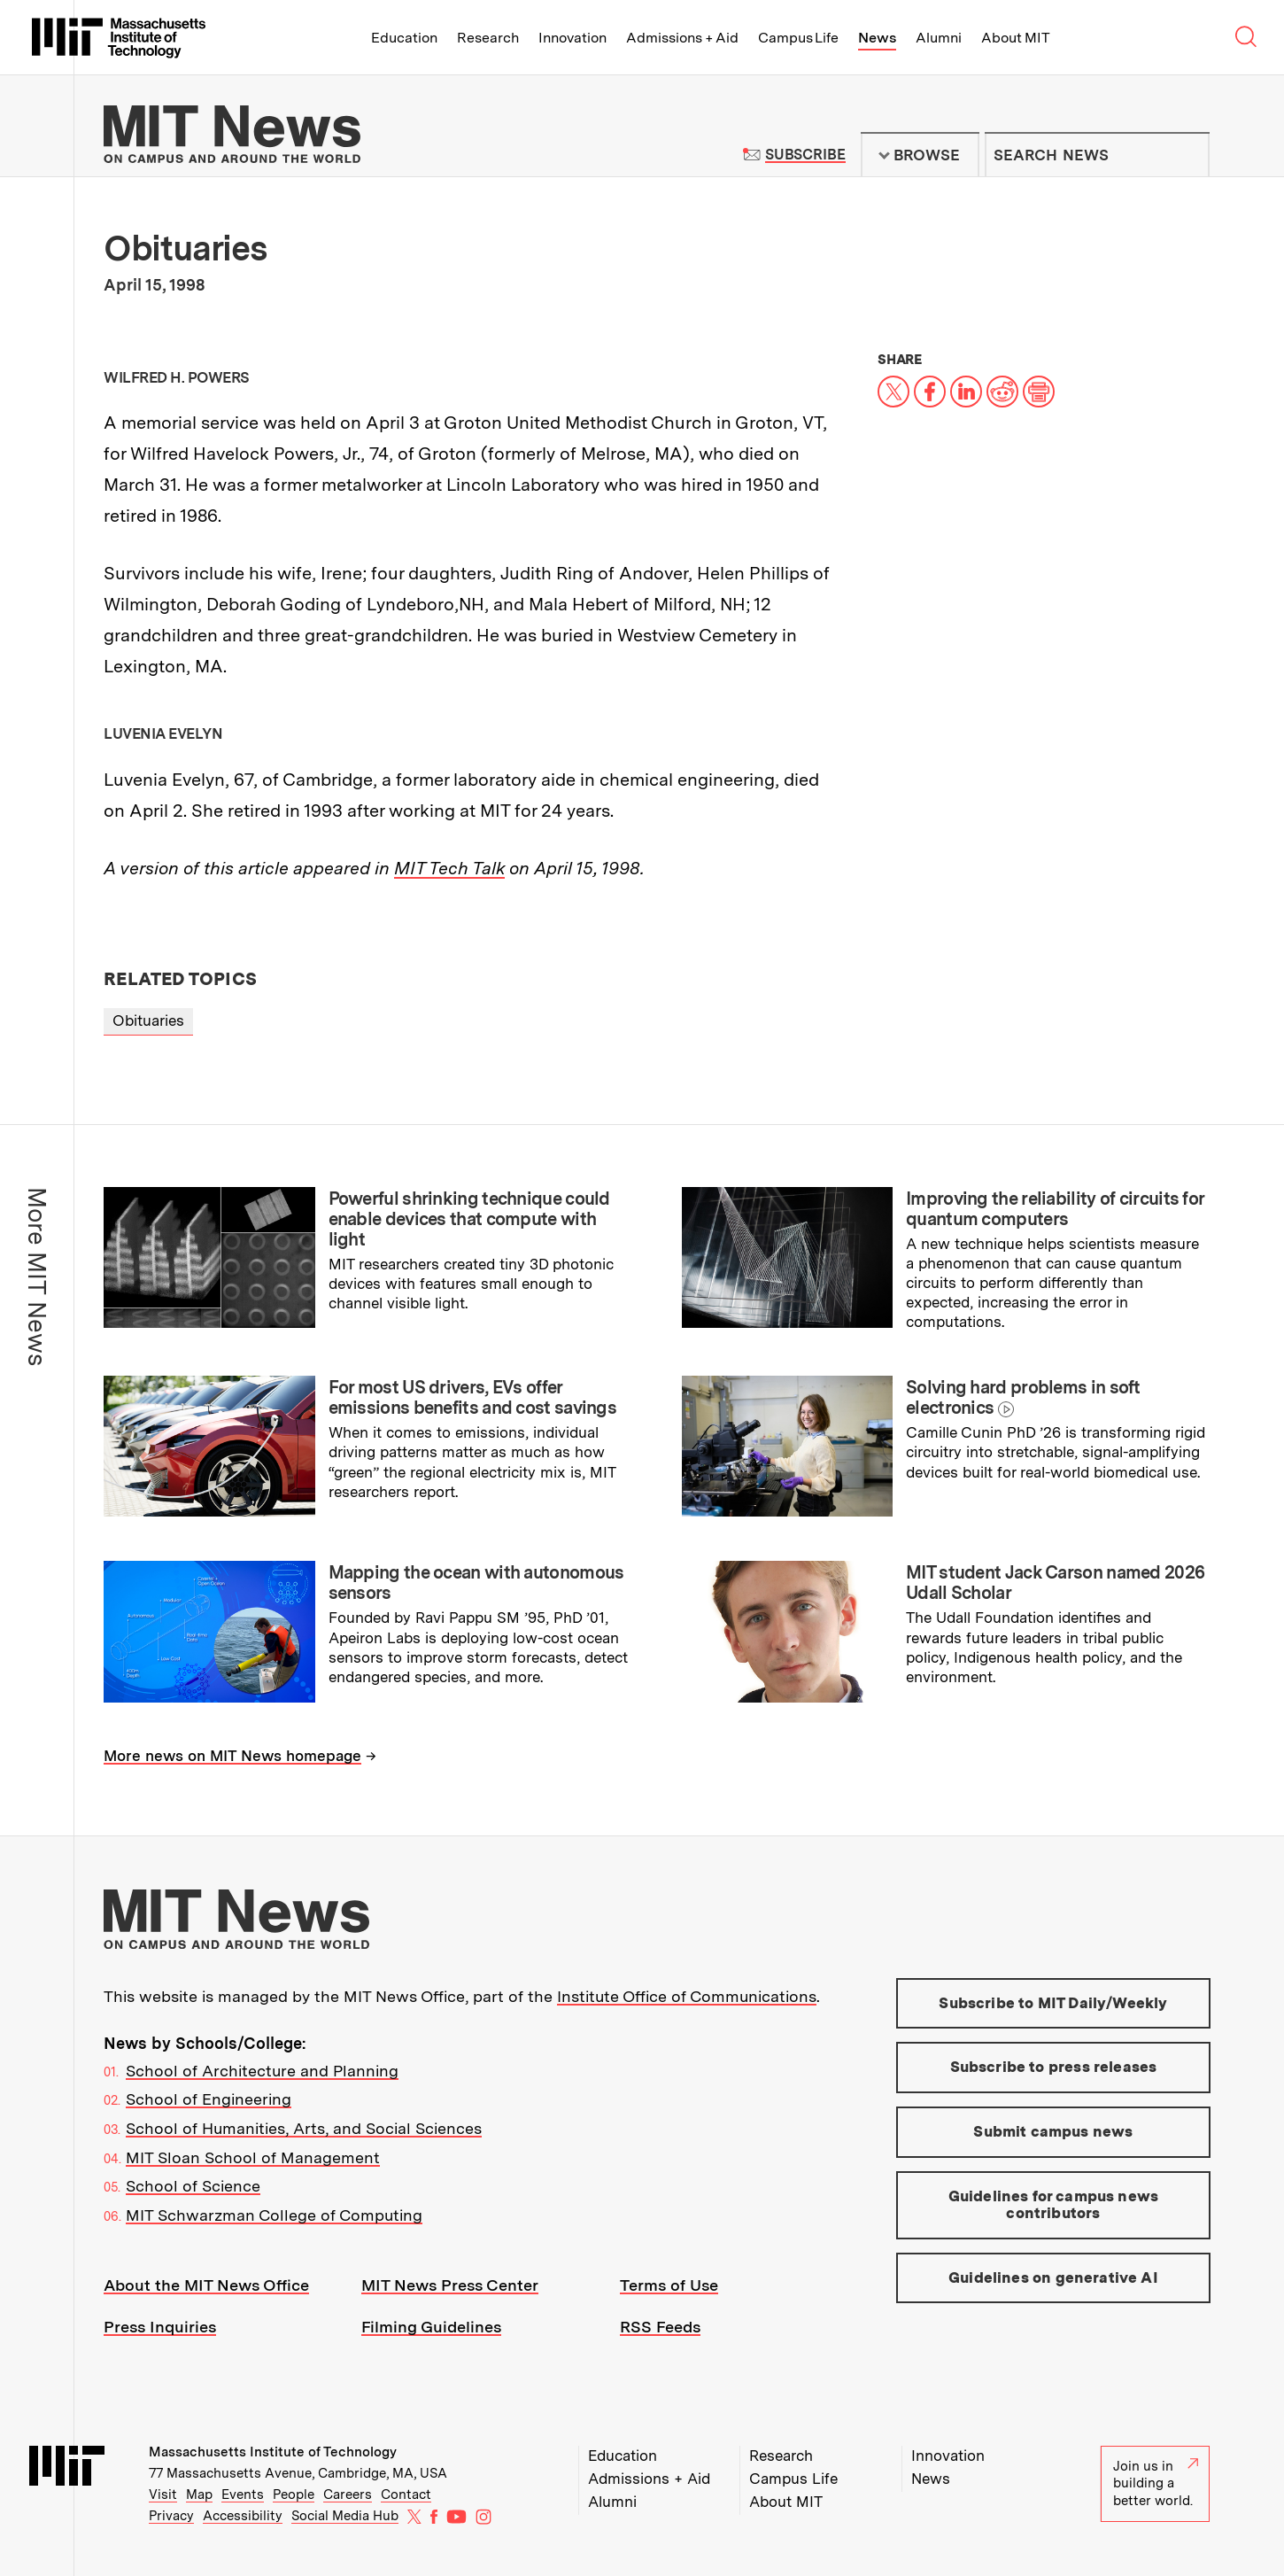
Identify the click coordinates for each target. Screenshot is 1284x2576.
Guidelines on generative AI (1053, 2277)
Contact (406, 2494)
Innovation (572, 37)
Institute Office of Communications (686, 1996)
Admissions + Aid (682, 37)
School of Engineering (208, 2099)
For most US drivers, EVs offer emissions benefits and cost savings (473, 1397)
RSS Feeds (660, 2326)
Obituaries (148, 1020)
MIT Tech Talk (449, 868)
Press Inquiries (160, 2326)
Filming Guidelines (431, 2326)
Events (242, 2494)
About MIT (1015, 37)
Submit (1186, 155)
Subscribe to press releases (1053, 2067)
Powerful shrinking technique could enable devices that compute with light (469, 1219)
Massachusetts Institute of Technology (273, 2452)
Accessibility (242, 2516)
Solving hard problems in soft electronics (1023, 1397)
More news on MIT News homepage (232, 1756)
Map (199, 2494)
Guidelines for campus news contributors (1053, 2205)
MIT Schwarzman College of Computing (274, 2215)
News (877, 37)
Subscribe (805, 154)
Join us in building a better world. (1155, 2483)
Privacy (171, 2516)
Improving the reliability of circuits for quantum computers (1054, 1209)
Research (488, 37)
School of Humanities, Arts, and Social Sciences (304, 2128)
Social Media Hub (344, 2516)
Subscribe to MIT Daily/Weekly (1053, 2003)
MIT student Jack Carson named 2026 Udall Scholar (1055, 1582)
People (293, 2494)
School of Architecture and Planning (262, 2070)
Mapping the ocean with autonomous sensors (476, 1582)
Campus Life (798, 37)
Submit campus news (1053, 2131)
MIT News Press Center (449, 2285)
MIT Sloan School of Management (253, 2157)
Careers (347, 2494)
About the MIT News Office (206, 2285)
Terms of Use (669, 2285)
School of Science (193, 2185)
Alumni (939, 37)
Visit (163, 2494)
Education (404, 37)
